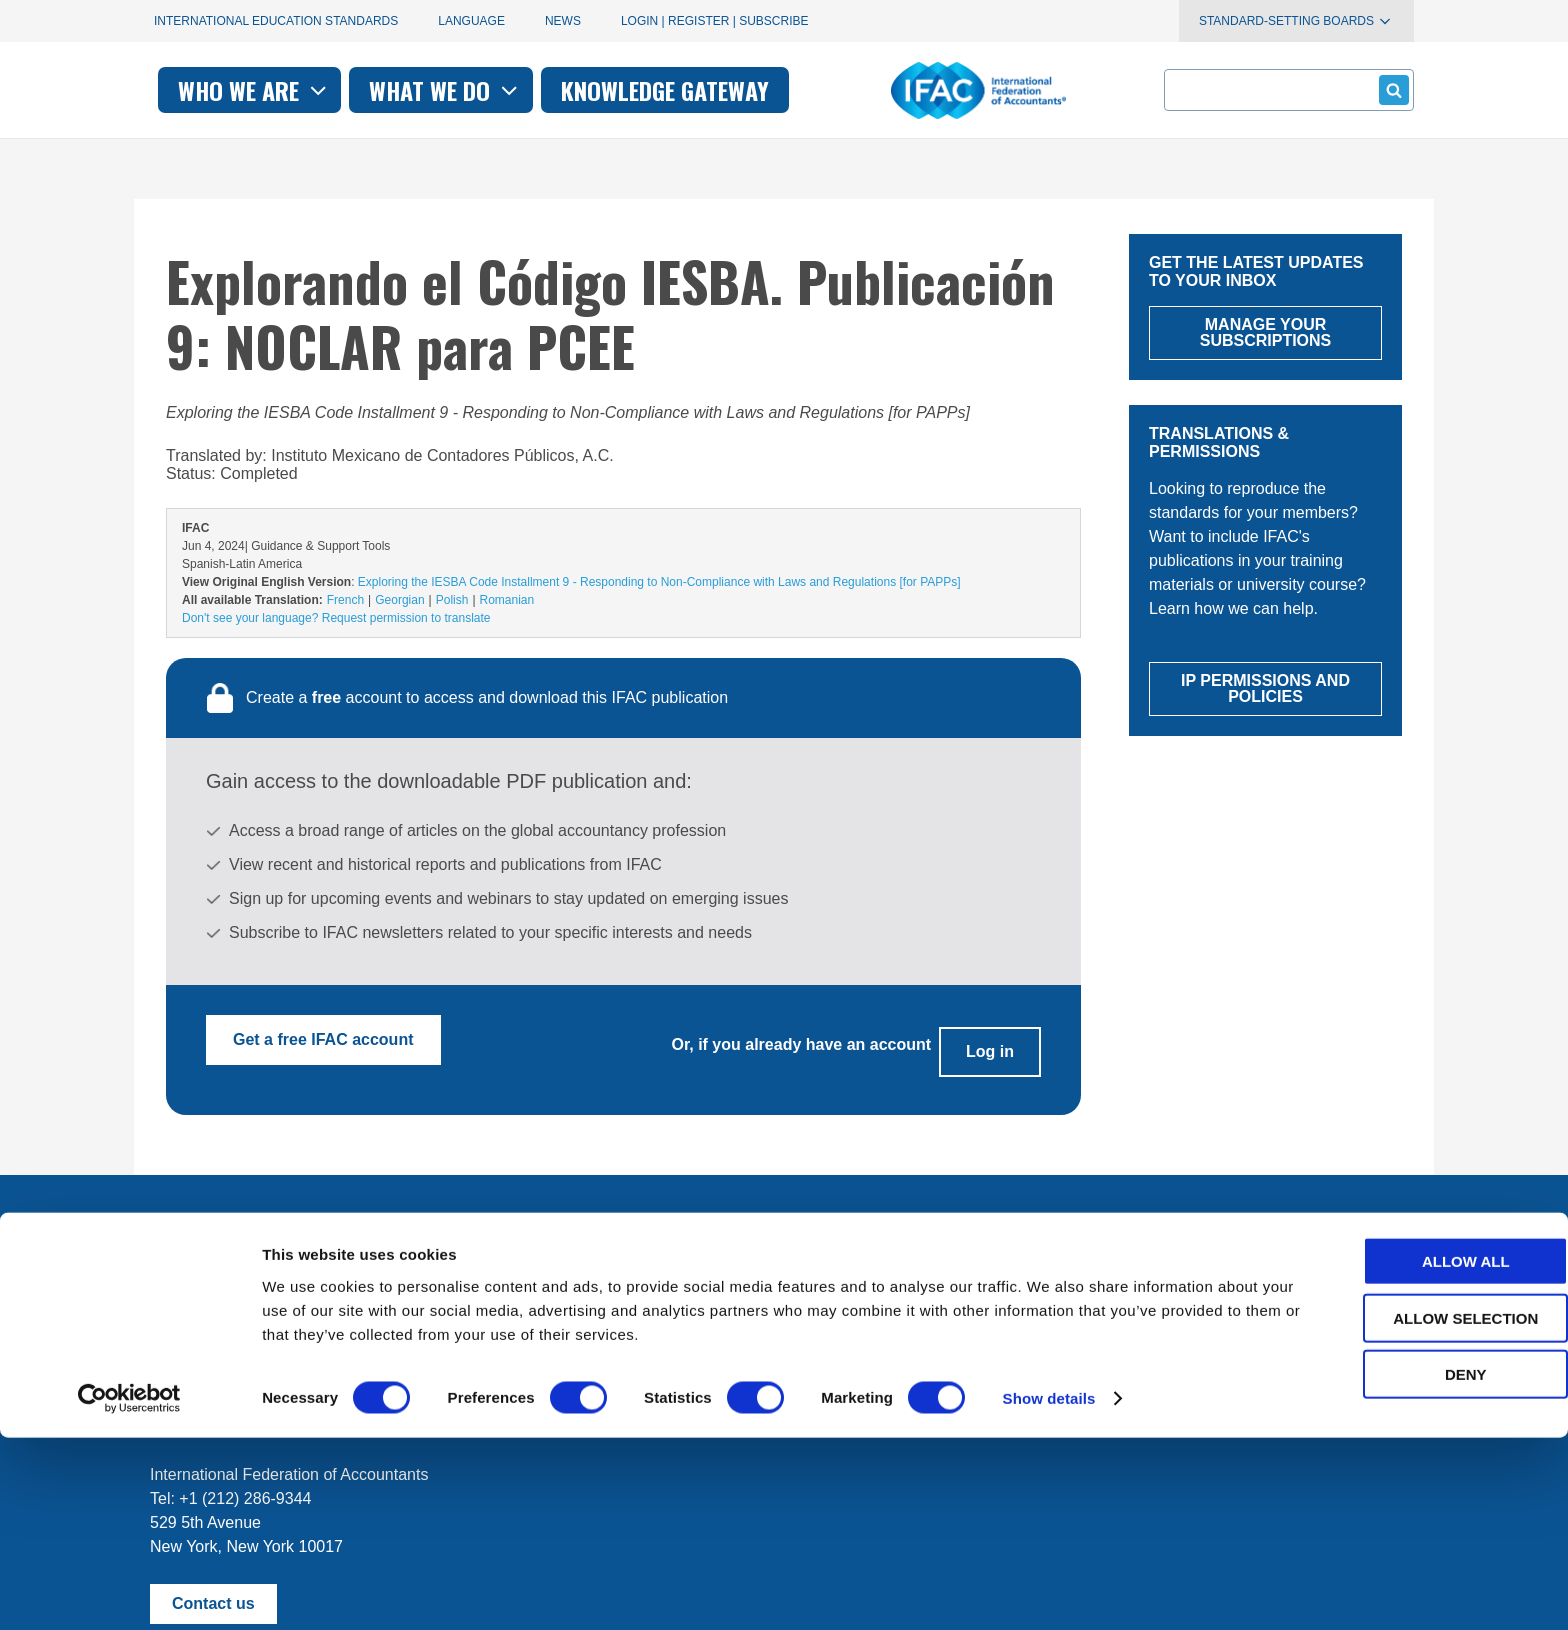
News (563, 21)
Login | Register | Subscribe (715, 21)
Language (471, 21)
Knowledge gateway (938, 90)
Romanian (507, 600)
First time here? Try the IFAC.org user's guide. (313, 1309)
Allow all (1401, 1453)
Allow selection (1401, 1510)
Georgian (399, 600)
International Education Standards (276, 21)
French (345, 600)
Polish (452, 600)
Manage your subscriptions (245, 1260)
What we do (718, 90)
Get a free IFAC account (323, 1039)
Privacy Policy (355, 1382)
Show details (1049, 1590)
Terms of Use (223, 1382)
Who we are (527, 90)
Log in (990, 1039)
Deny (1401, 1566)
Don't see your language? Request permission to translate (336, 618)
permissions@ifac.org (550, 1382)
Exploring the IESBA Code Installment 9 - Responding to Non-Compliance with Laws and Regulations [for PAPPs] (659, 582)
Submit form (1390, 89)
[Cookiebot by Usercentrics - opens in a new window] (129, 1591)
